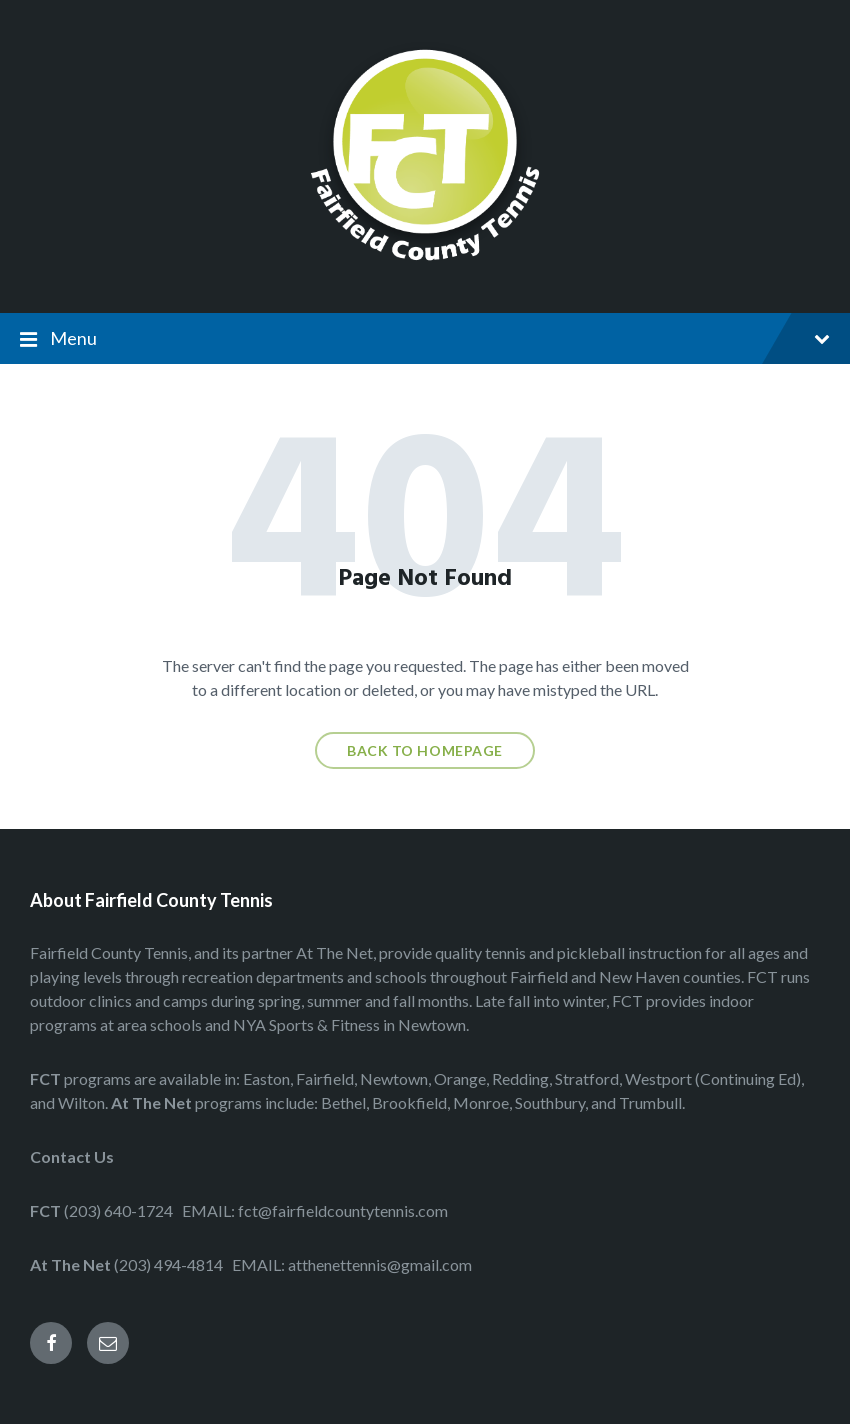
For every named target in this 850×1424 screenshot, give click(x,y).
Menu (440, 338)
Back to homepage (425, 750)
